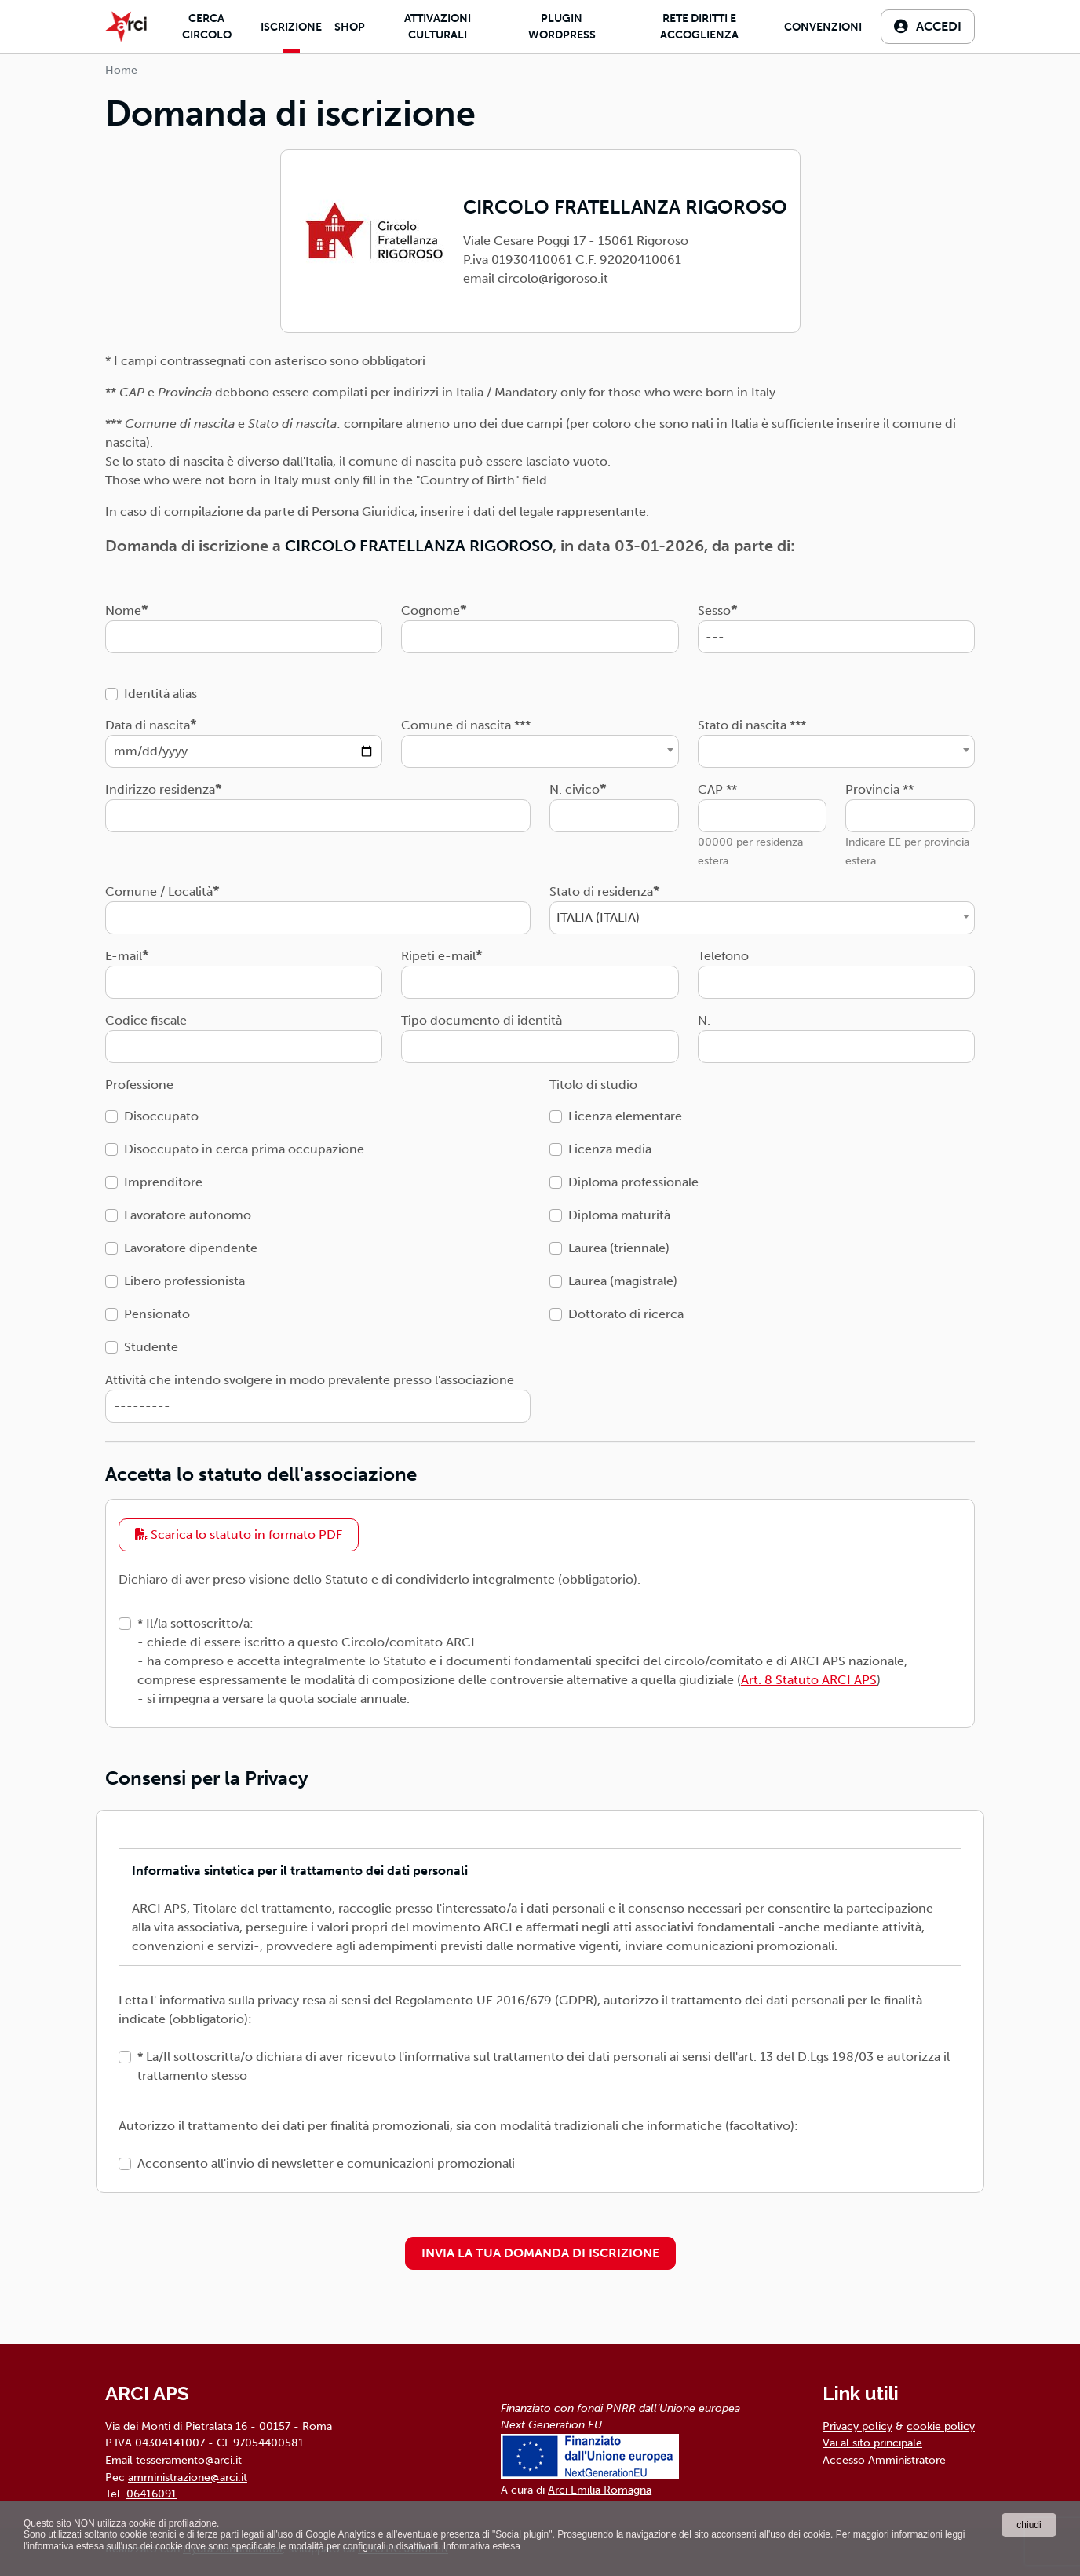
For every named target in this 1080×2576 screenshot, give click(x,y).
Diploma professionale (633, 1182)
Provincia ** (879, 789)
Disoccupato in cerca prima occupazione (244, 1149)
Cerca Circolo (207, 27)
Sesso (714, 610)
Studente (151, 1346)
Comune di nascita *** (466, 725)
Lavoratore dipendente (190, 1247)
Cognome (430, 610)
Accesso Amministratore (884, 2460)
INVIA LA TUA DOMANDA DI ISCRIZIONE (540, 2252)
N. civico (574, 789)
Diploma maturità (619, 1215)
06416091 (151, 2493)
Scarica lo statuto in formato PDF (238, 1534)
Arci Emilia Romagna (599, 2490)
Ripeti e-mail (438, 955)
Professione (139, 1084)
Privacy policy (857, 2426)
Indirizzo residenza (160, 789)
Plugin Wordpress (562, 27)
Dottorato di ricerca (626, 1313)
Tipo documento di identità (481, 1020)
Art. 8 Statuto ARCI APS (809, 1679)
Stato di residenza (601, 891)
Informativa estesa (481, 2546)
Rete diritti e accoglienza (699, 27)
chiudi (1028, 2524)
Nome (123, 610)
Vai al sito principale (872, 2442)
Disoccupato (161, 1116)
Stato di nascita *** (752, 725)
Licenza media (609, 1149)
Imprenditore (163, 1182)
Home (121, 70)
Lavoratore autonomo (187, 1215)
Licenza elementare (625, 1116)
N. (704, 1020)
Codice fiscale (146, 1020)
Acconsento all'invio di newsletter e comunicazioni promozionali (326, 2163)
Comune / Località (159, 891)
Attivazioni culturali (437, 27)
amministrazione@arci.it (187, 2477)
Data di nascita (147, 725)
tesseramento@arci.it (189, 2460)
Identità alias (160, 693)
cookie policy (941, 2426)
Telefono (723, 955)
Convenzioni (823, 27)
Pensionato (157, 1313)
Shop (349, 27)
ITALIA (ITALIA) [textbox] (598, 917)
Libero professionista (184, 1280)
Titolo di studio (593, 1084)
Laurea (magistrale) (622, 1280)
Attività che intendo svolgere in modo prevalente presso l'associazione (309, 1379)
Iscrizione (291, 27)
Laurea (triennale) (619, 1247)
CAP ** (717, 789)
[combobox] (539, 751)
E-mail (123, 955)
